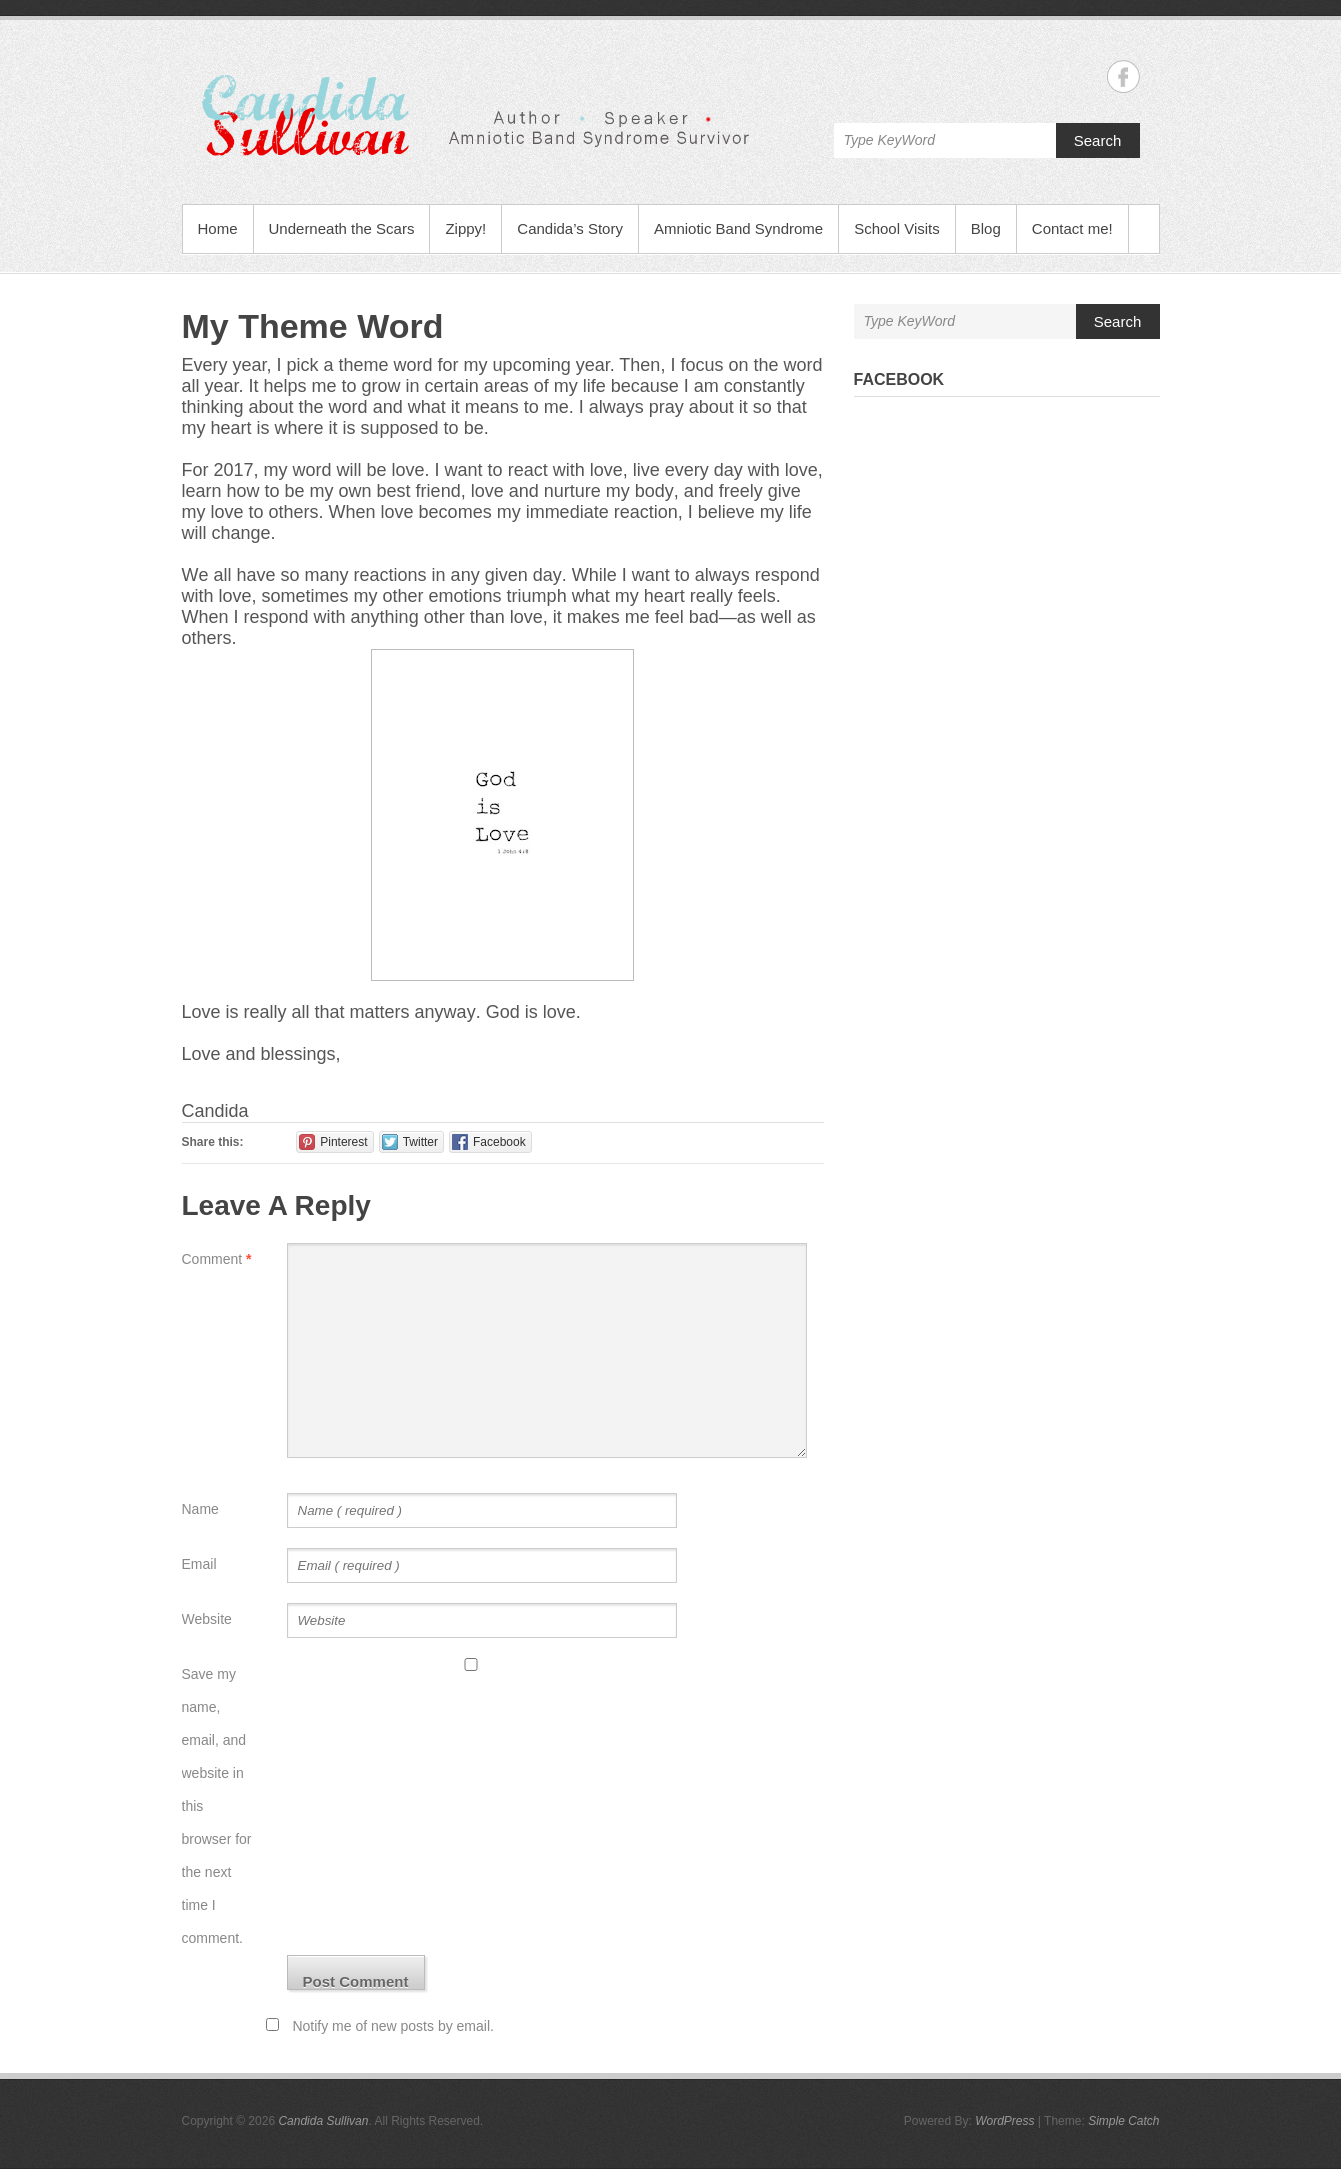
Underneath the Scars (342, 228)
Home (218, 228)
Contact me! (1072, 228)
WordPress (1004, 2121)
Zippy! (465, 228)
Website (207, 1619)
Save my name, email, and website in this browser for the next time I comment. (217, 1806)
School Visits (897, 228)
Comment (217, 1259)
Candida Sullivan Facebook (1123, 76)
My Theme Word (313, 326)
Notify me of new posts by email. (393, 2026)
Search (1098, 140)
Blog (986, 228)
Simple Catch (1123, 2121)
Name (200, 1509)
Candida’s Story (570, 228)
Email (199, 1564)
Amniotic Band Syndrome (738, 228)
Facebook (899, 379)
